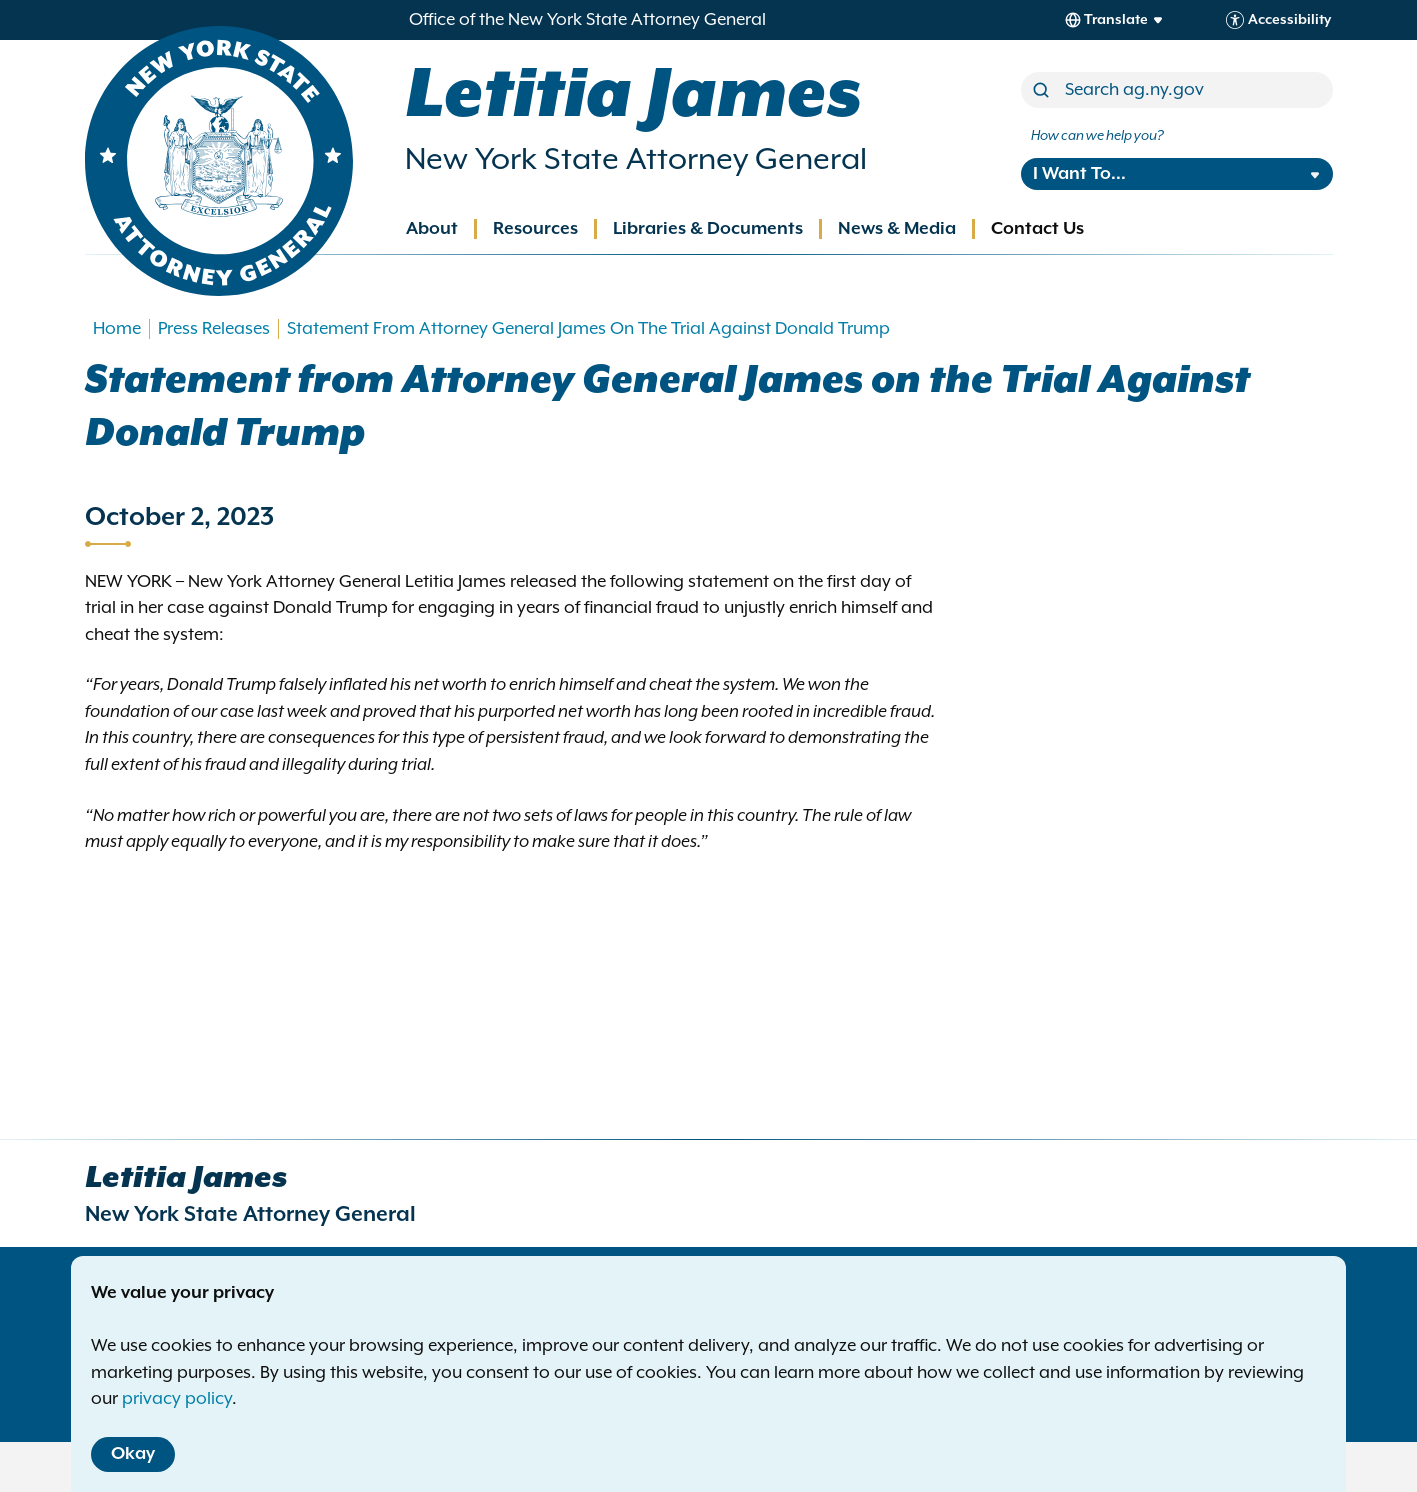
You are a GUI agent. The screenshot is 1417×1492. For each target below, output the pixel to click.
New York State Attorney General (636, 160)
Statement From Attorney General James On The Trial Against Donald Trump (588, 329)
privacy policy (177, 1399)
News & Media (897, 229)
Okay (133, 1454)
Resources (535, 229)
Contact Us (1037, 229)
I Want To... (1079, 174)
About (432, 229)
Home (117, 329)
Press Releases (214, 329)
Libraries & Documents (708, 229)
